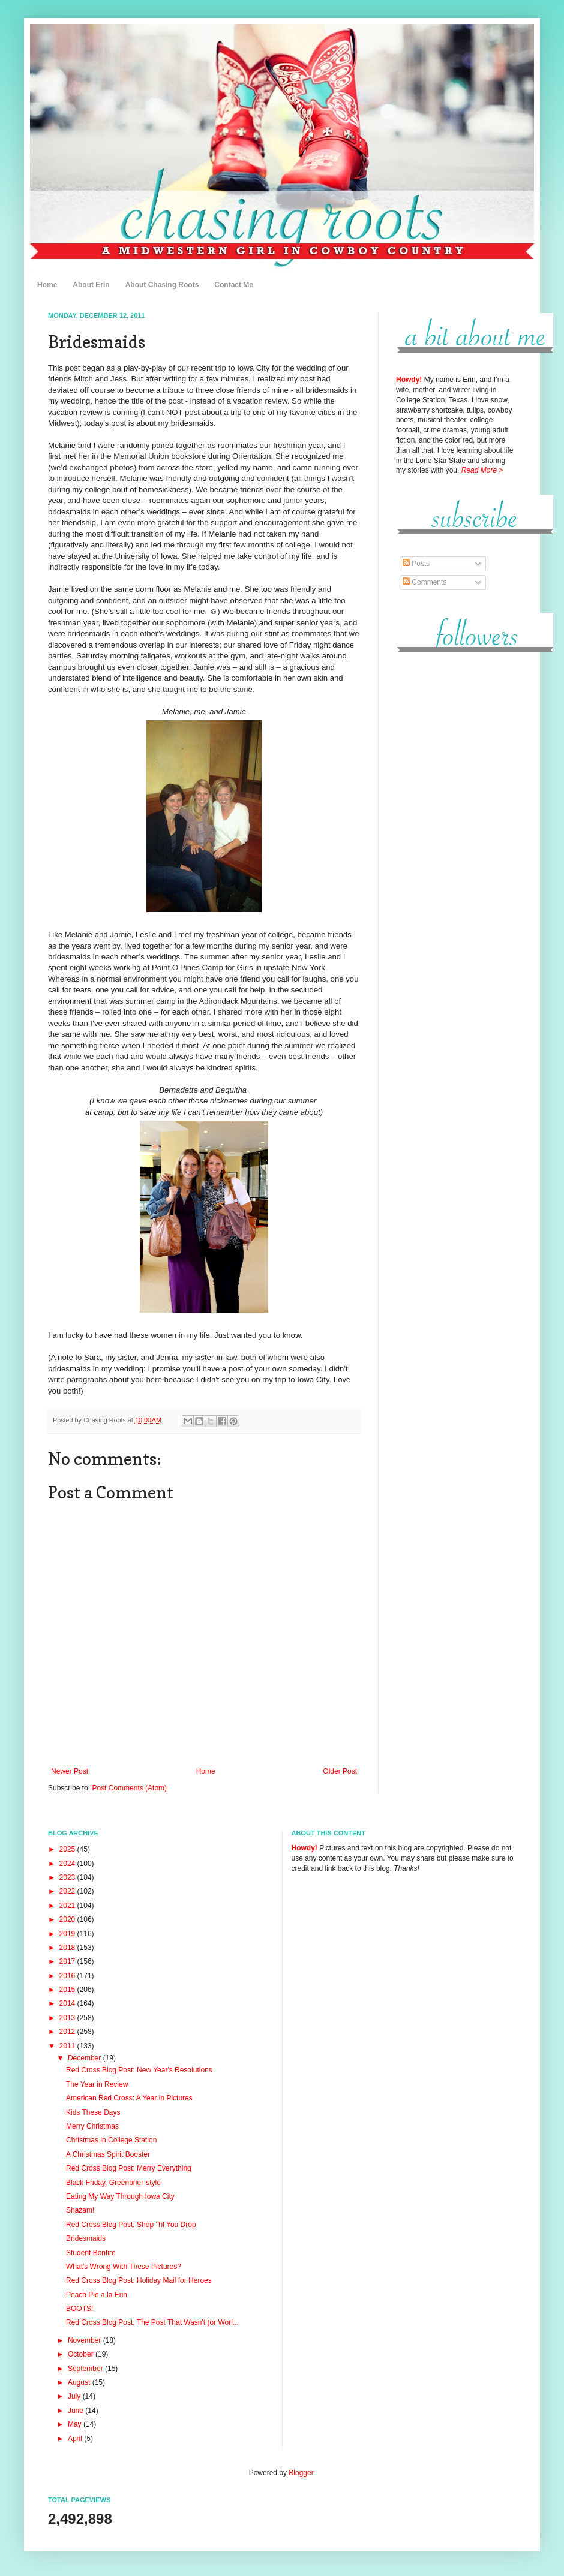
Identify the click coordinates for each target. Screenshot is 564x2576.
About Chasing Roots (162, 285)
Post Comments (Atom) (129, 1788)
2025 (68, 1849)
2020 (68, 1919)
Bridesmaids (86, 2238)
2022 (68, 1891)
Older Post (340, 1771)
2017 (68, 1961)
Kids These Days (93, 2112)
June (76, 2410)
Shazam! (80, 2210)
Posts (416, 563)
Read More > (482, 470)
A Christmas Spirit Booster (108, 2154)
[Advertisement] (456, 845)
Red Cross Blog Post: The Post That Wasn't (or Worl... (152, 2322)
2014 (68, 2003)
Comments (424, 582)
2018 (68, 1947)
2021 (68, 1905)
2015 (68, 1989)
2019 (68, 1934)
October (81, 2354)
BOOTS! (79, 2308)
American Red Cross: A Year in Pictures (129, 2098)
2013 (68, 2018)
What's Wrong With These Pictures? (123, 2266)
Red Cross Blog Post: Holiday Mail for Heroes (139, 2280)
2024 (68, 1863)
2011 (68, 2046)
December (85, 2058)
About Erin (91, 285)
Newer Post (69, 1771)
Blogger (301, 2473)
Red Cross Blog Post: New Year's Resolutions (139, 2070)
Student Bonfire (91, 2253)
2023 (68, 1877)
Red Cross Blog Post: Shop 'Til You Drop (131, 2224)
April (76, 2438)
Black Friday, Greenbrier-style (113, 2182)
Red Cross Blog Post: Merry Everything (128, 2168)
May (75, 2424)
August (80, 2382)
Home (47, 285)
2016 (68, 1976)
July (75, 2396)
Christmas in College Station (111, 2140)
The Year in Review (97, 2084)
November (85, 2340)
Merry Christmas (92, 2126)
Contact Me (233, 285)
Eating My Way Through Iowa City (120, 2196)
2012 (68, 2031)
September (86, 2368)
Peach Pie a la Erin (96, 2295)
